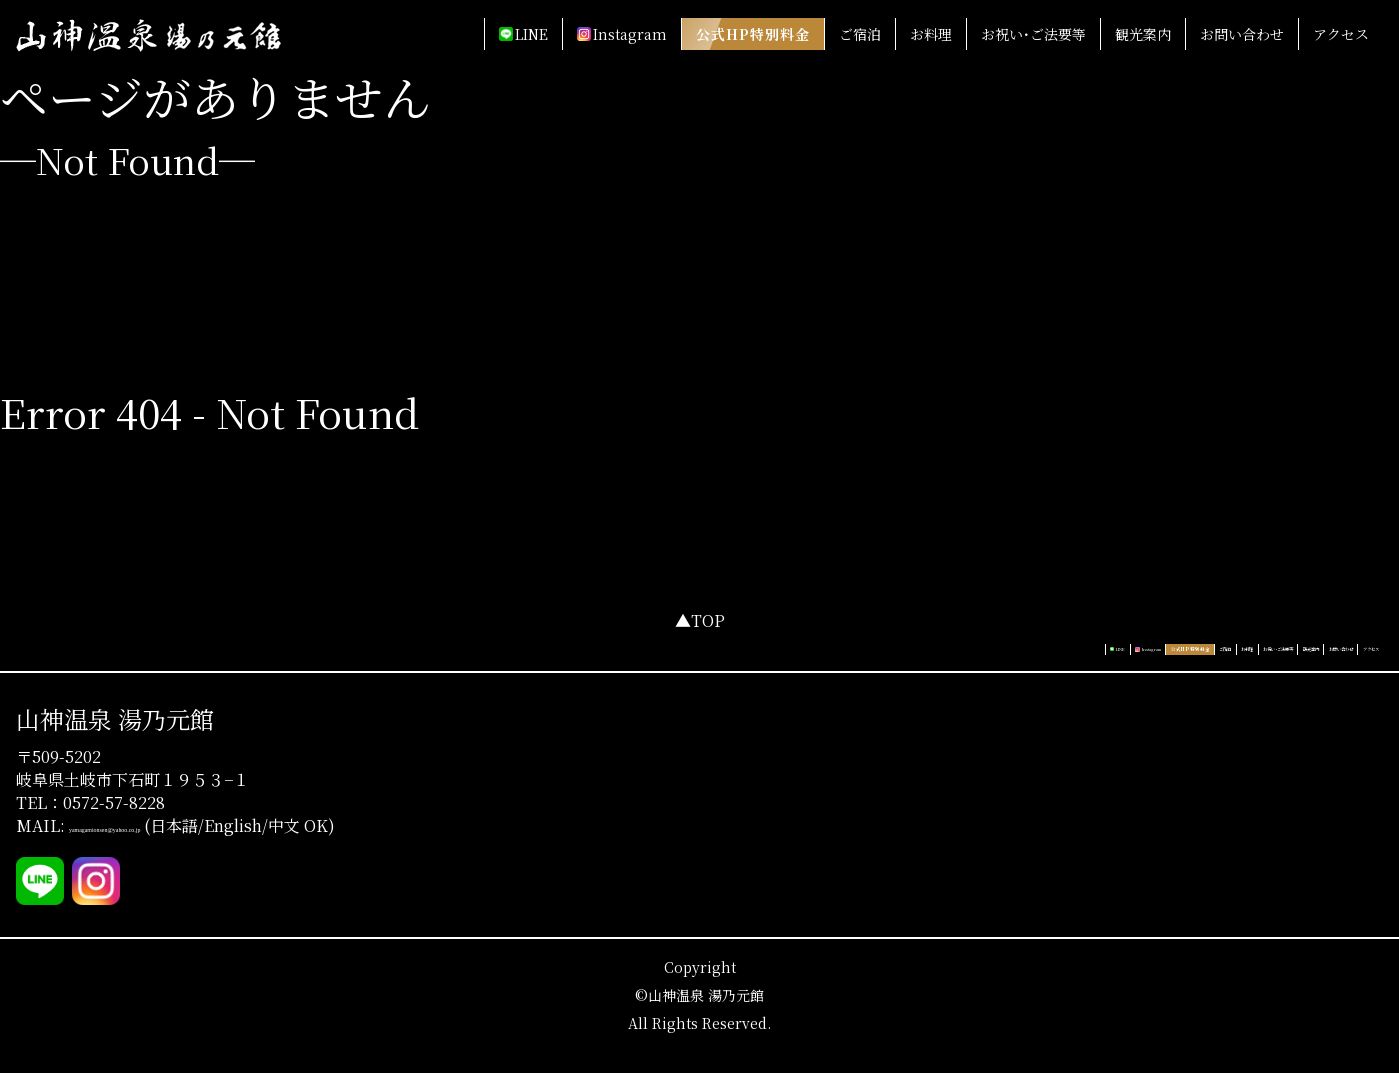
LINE (531, 34)
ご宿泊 (860, 34)
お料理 (931, 34)
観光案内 (1143, 34)
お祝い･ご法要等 (1033, 34)
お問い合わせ (1242, 34)
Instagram (630, 34)
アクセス (1341, 34)
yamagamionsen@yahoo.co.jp (165, 845)
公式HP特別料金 (753, 34)
